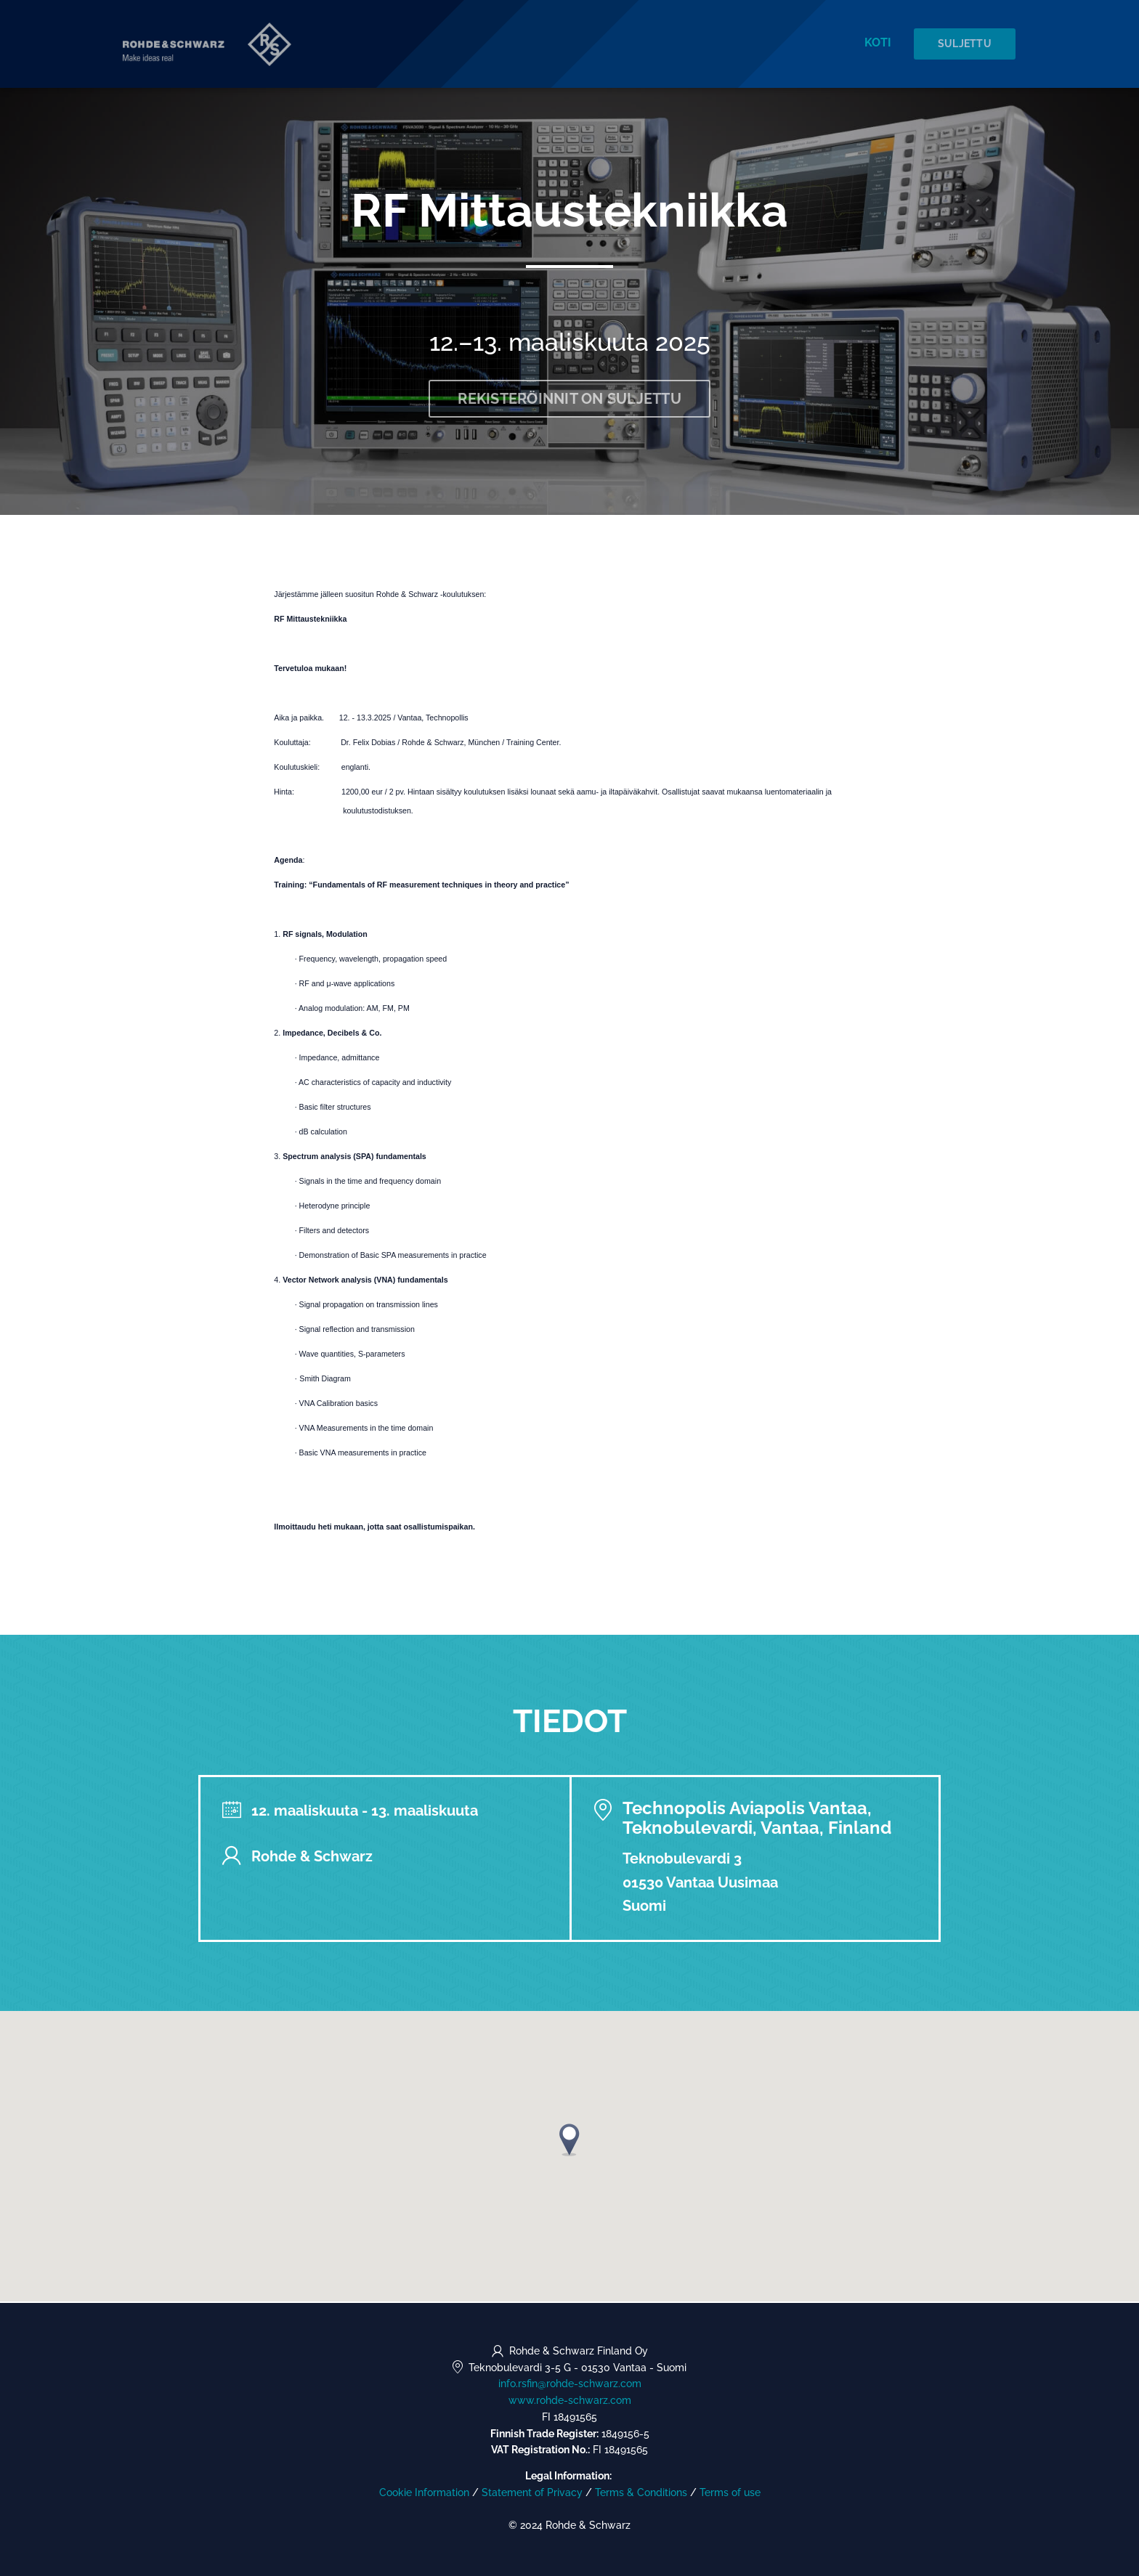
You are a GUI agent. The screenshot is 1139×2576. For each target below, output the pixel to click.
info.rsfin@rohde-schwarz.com (569, 2383)
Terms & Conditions (641, 2492)
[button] (569, 2140)
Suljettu (965, 44)
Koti (879, 43)
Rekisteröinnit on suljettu (569, 400)
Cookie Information (424, 2492)
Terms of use (730, 2492)
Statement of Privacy (532, 2492)
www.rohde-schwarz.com (569, 2400)
